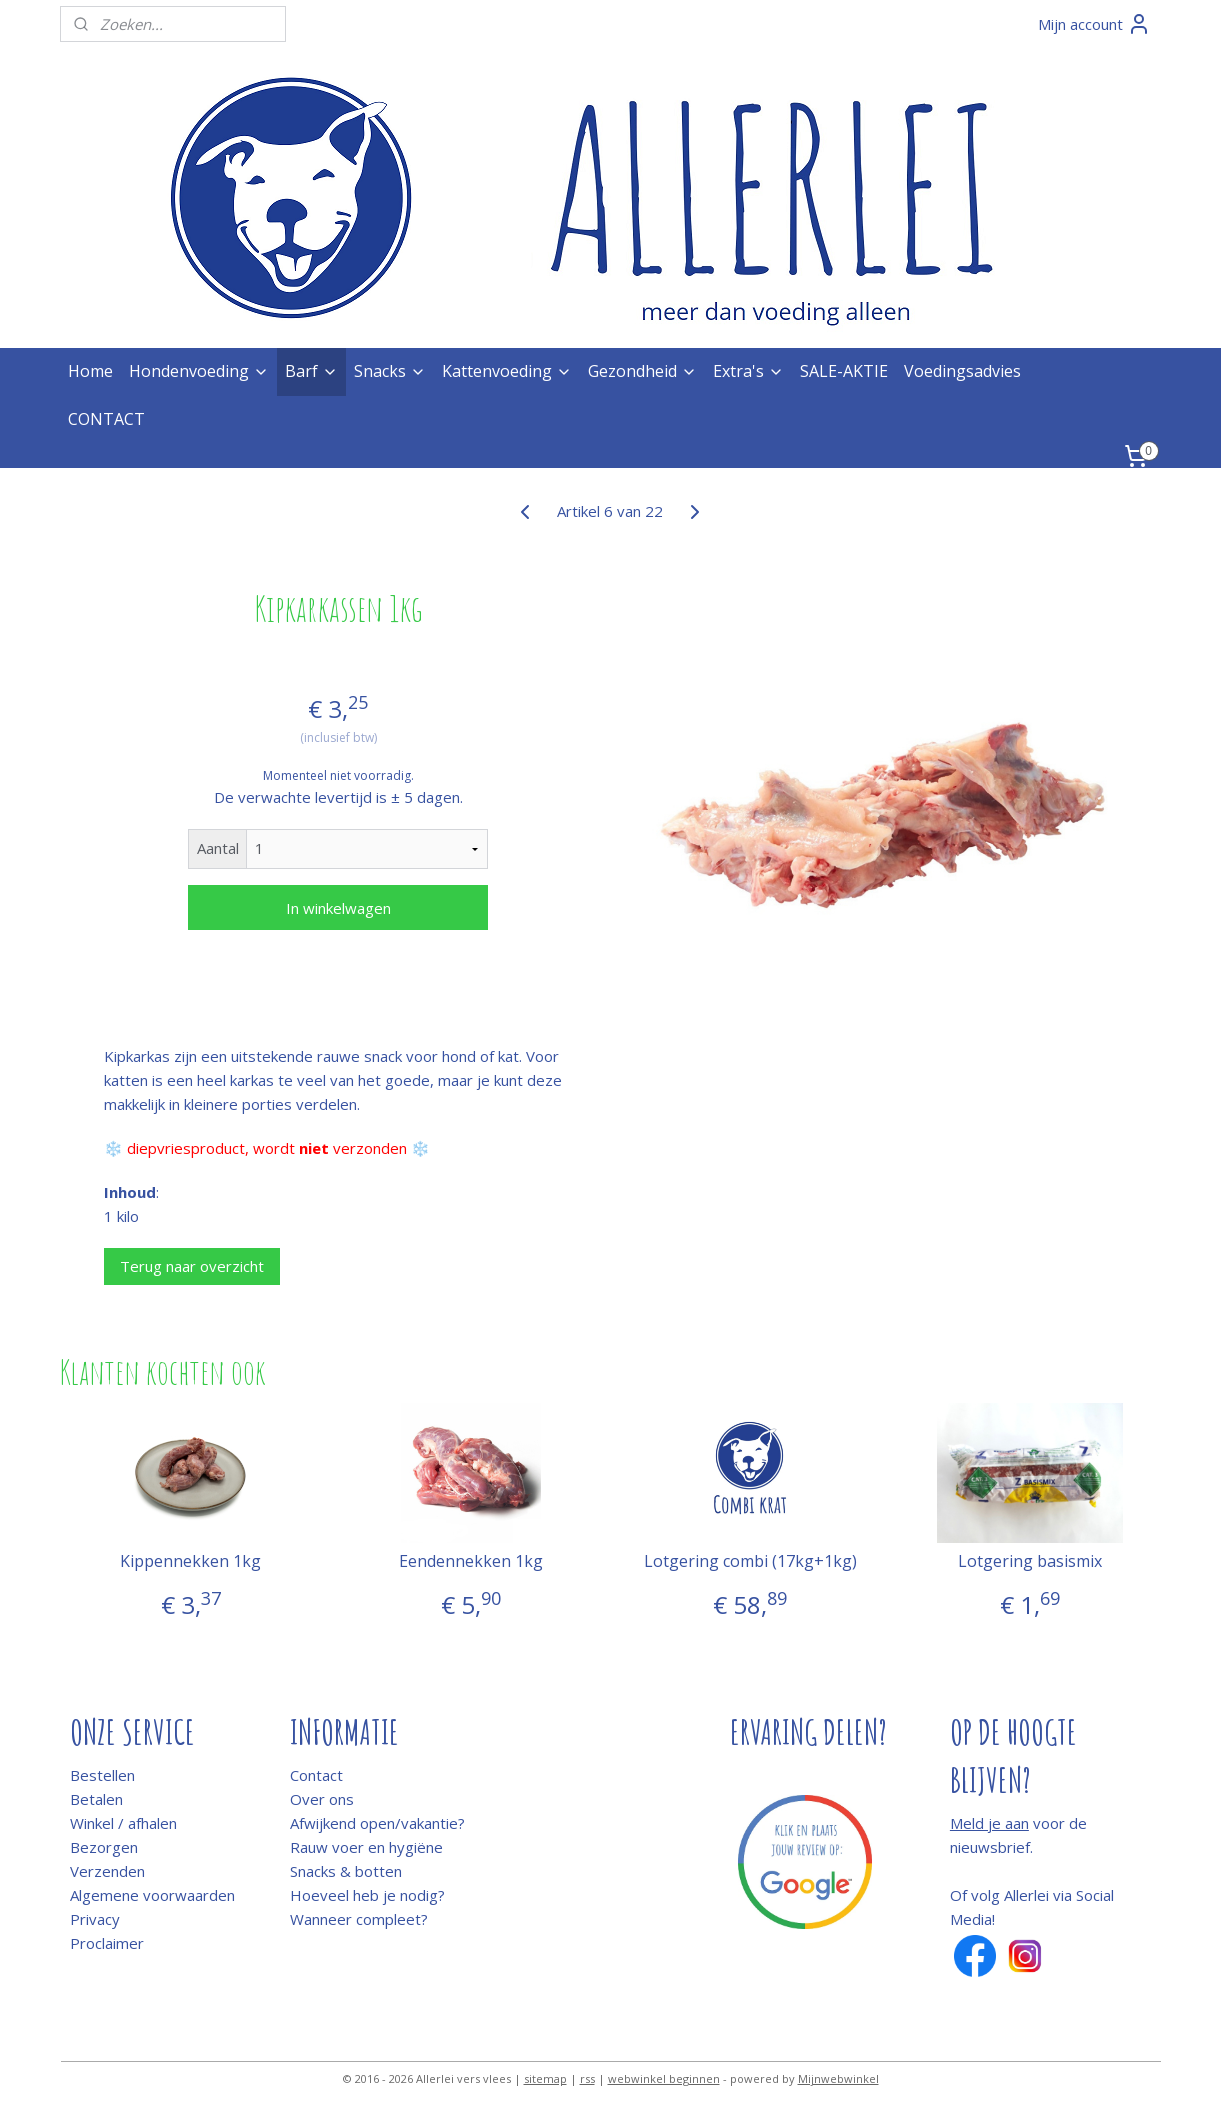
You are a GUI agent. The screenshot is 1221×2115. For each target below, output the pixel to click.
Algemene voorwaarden (152, 1895)
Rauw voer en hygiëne (366, 1847)
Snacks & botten (346, 1871)
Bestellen (102, 1775)
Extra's (748, 371)
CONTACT (106, 419)
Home (90, 371)
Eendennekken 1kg (471, 1561)
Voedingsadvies (962, 371)
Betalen (96, 1799)
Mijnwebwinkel (838, 2078)
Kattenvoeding (507, 371)
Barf (311, 371)
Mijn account (1094, 24)
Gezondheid (642, 371)
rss (587, 2078)
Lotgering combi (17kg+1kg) (750, 1561)
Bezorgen (104, 1847)
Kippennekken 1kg (190, 1561)
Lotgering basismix (1030, 1561)
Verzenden (107, 1871)
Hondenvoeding (199, 371)
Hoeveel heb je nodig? (367, 1895)
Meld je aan (989, 1823)
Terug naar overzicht (192, 1266)
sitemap (545, 2078)
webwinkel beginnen (664, 2078)
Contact (316, 1775)
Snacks (390, 371)
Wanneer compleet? (359, 1919)
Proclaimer (107, 1943)
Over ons (322, 1799)
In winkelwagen (338, 908)
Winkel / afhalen (123, 1823)
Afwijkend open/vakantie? (377, 1823)
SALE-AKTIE (844, 371)
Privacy (95, 1919)
